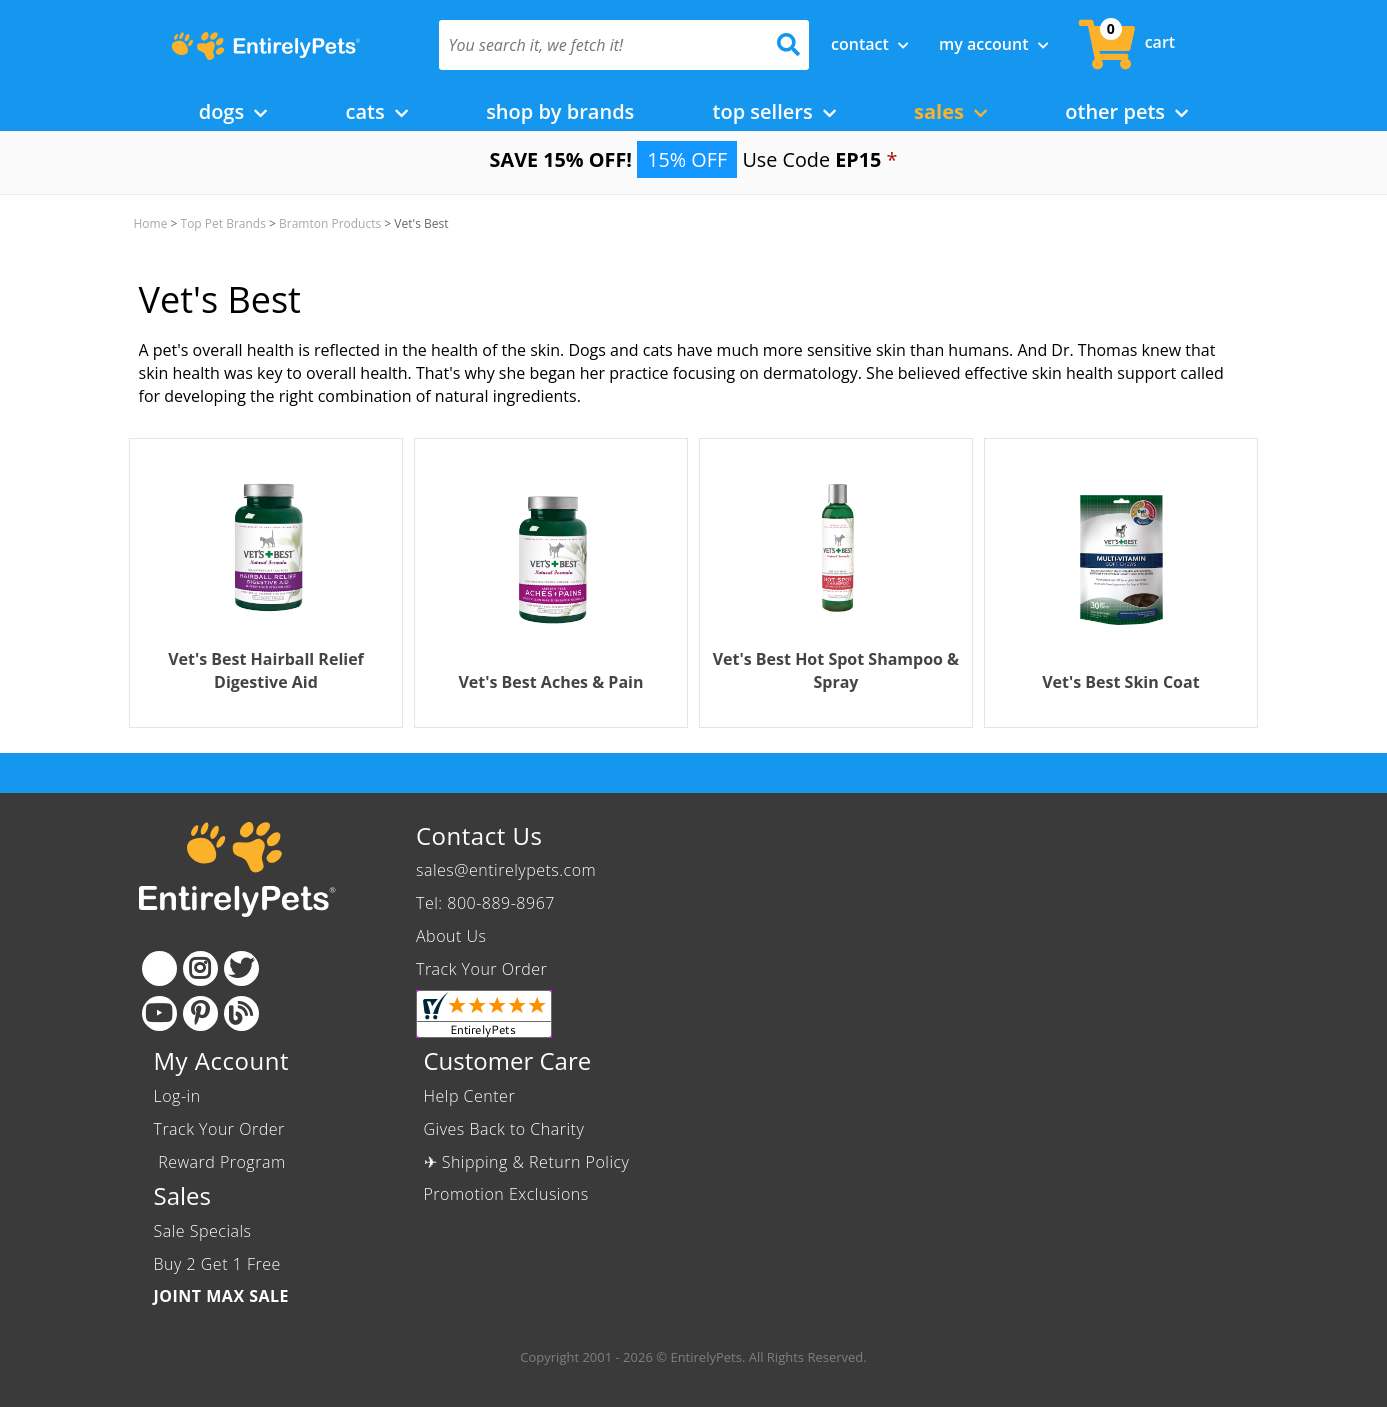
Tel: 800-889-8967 (485, 903)
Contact (870, 44)
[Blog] (241, 1013)
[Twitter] (241, 968)
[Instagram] (200, 968)
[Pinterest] (200, 1013)
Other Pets (1126, 111)
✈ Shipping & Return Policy (527, 1162)
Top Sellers (774, 111)
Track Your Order (481, 969)
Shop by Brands (560, 111)
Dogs (233, 111)
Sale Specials (203, 1231)
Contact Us (479, 835)
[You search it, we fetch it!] (596, 45)
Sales (950, 111)
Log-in (177, 1096)
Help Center (470, 1096)
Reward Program (222, 1162)
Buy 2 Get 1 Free (217, 1264)
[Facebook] (159, 968)
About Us (451, 936)
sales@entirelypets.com (506, 870)
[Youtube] (159, 1013)
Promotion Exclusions (506, 1194)
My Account (994, 44)
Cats (377, 111)
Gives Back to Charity (504, 1129)
